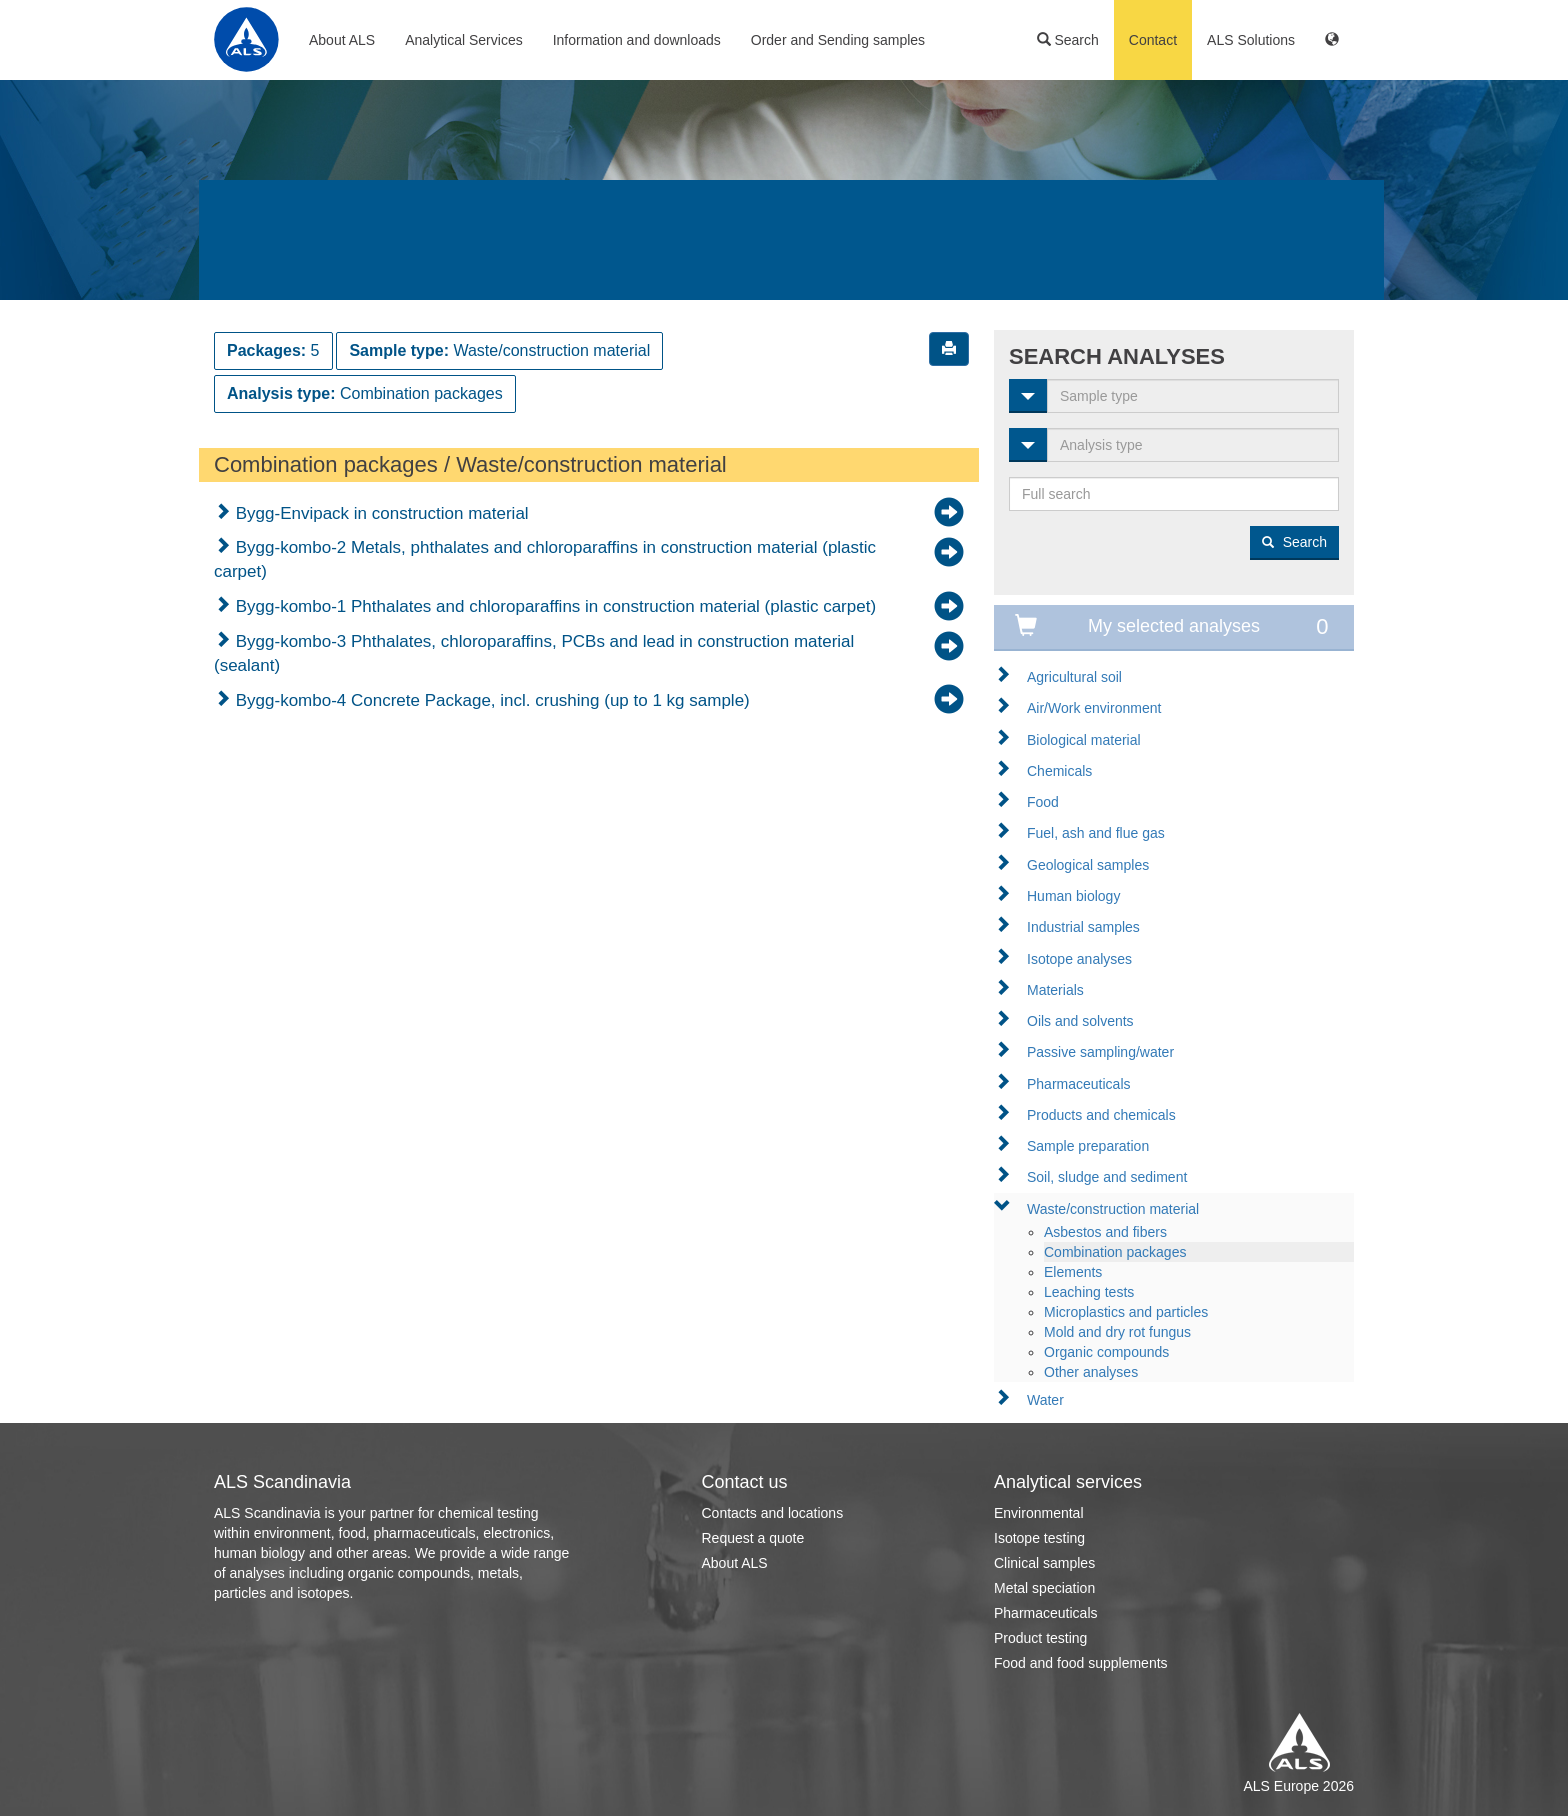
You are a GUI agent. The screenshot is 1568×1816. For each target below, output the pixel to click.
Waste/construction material (1113, 1209)
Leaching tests (1089, 1292)
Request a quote (753, 1538)
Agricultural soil (1074, 677)
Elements (1073, 1272)
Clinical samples (1044, 1563)
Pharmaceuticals (1079, 1084)
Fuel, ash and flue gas (1096, 833)
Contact (1153, 40)
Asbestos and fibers (1105, 1232)
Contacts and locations (773, 1513)
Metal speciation (1044, 1588)
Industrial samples (1083, 927)
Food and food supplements (1081, 1663)
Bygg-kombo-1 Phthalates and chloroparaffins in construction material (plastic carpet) (553, 606)
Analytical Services (464, 40)
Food (1043, 802)
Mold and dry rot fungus (1117, 1332)
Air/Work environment (1094, 708)
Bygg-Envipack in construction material (380, 513)
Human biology (1073, 896)
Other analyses (1091, 1372)
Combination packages (1115, 1252)
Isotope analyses (1079, 959)
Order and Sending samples (838, 40)
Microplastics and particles (1126, 1312)
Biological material (1084, 740)
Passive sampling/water (1100, 1052)
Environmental (1039, 1513)
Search (1068, 40)
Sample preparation (1088, 1146)
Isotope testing (1039, 1538)
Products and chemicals (1101, 1115)
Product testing (1040, 1638)
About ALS (342, 40)
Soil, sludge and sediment (1107, 1177)
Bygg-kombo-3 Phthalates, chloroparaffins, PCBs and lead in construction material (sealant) (534, 653)
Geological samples (1088, 865)
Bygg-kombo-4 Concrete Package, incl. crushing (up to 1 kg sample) (490, 700)
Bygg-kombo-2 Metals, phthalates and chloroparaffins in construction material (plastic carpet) (545, 559)
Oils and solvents (1080, 1021)
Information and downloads (637, 40)
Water (1045, 1400)
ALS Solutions (1251, 40)
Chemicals (1059, 771)
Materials (1055, 990)
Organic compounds (1106, 1352)
